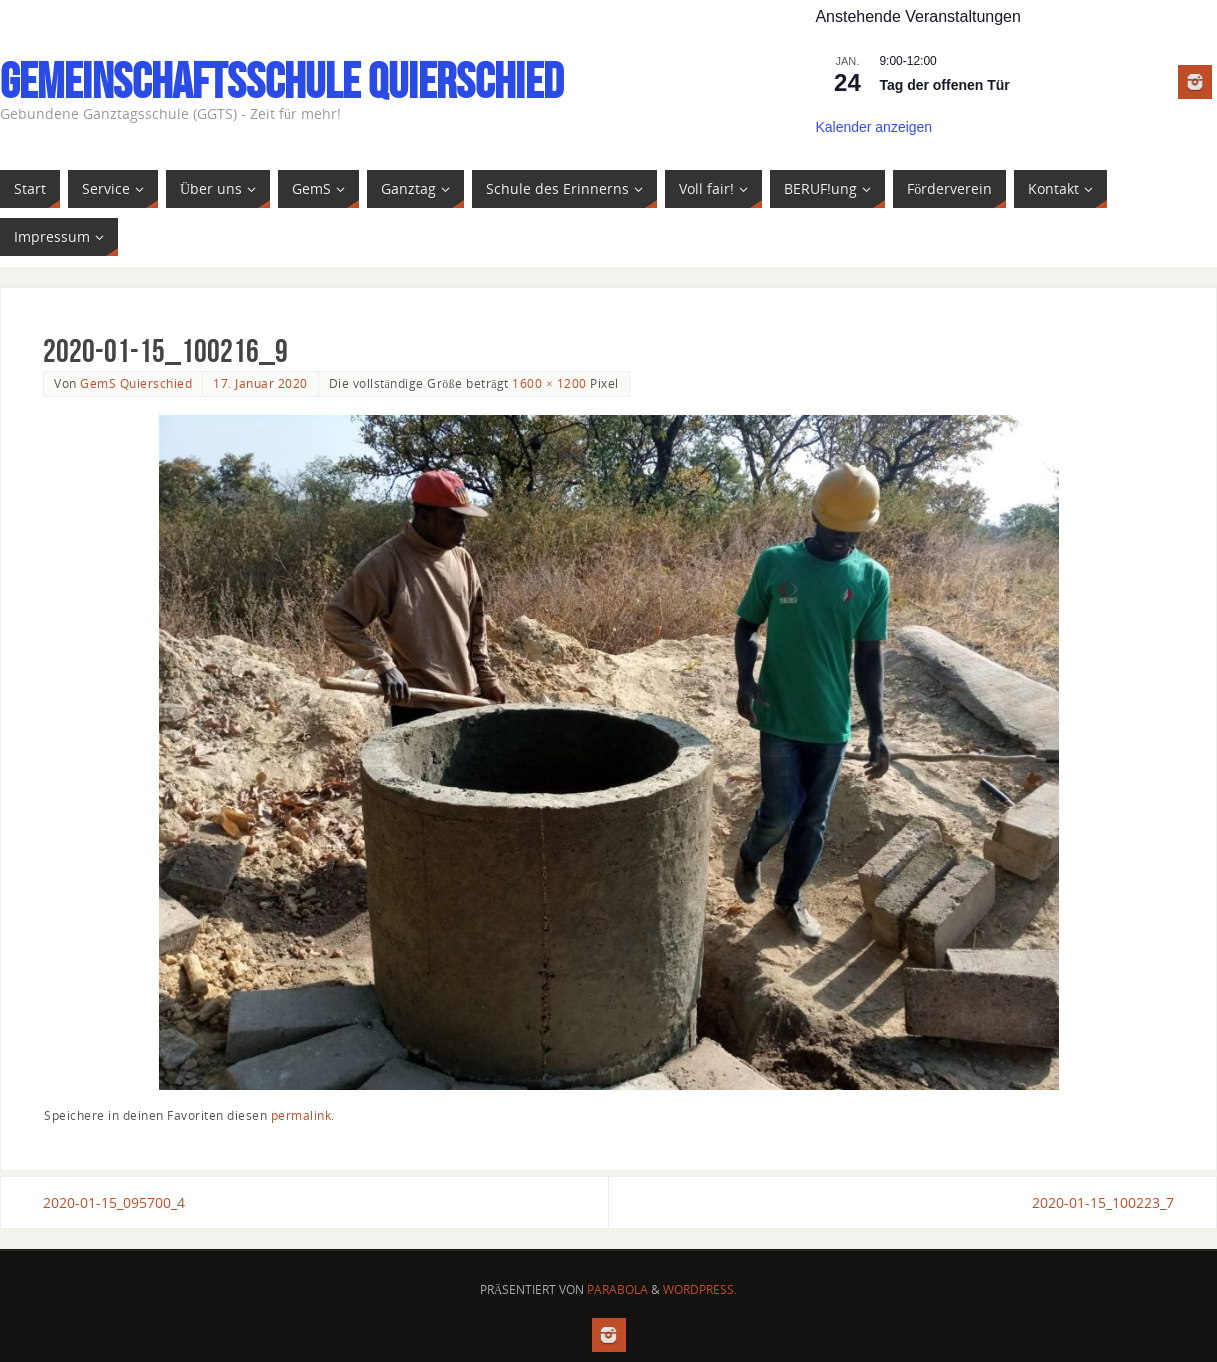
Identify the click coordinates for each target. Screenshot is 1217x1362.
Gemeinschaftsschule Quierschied (281, 81)
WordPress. (700, 1289)
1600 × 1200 (549, 383)
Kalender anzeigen (873, 127)
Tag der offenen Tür (944, 85)
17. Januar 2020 (260, 383)
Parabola (617, 1289)
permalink (301, 1115)
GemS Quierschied (136, 383)
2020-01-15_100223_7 (1103, 1202)
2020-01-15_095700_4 (114, 1202)
